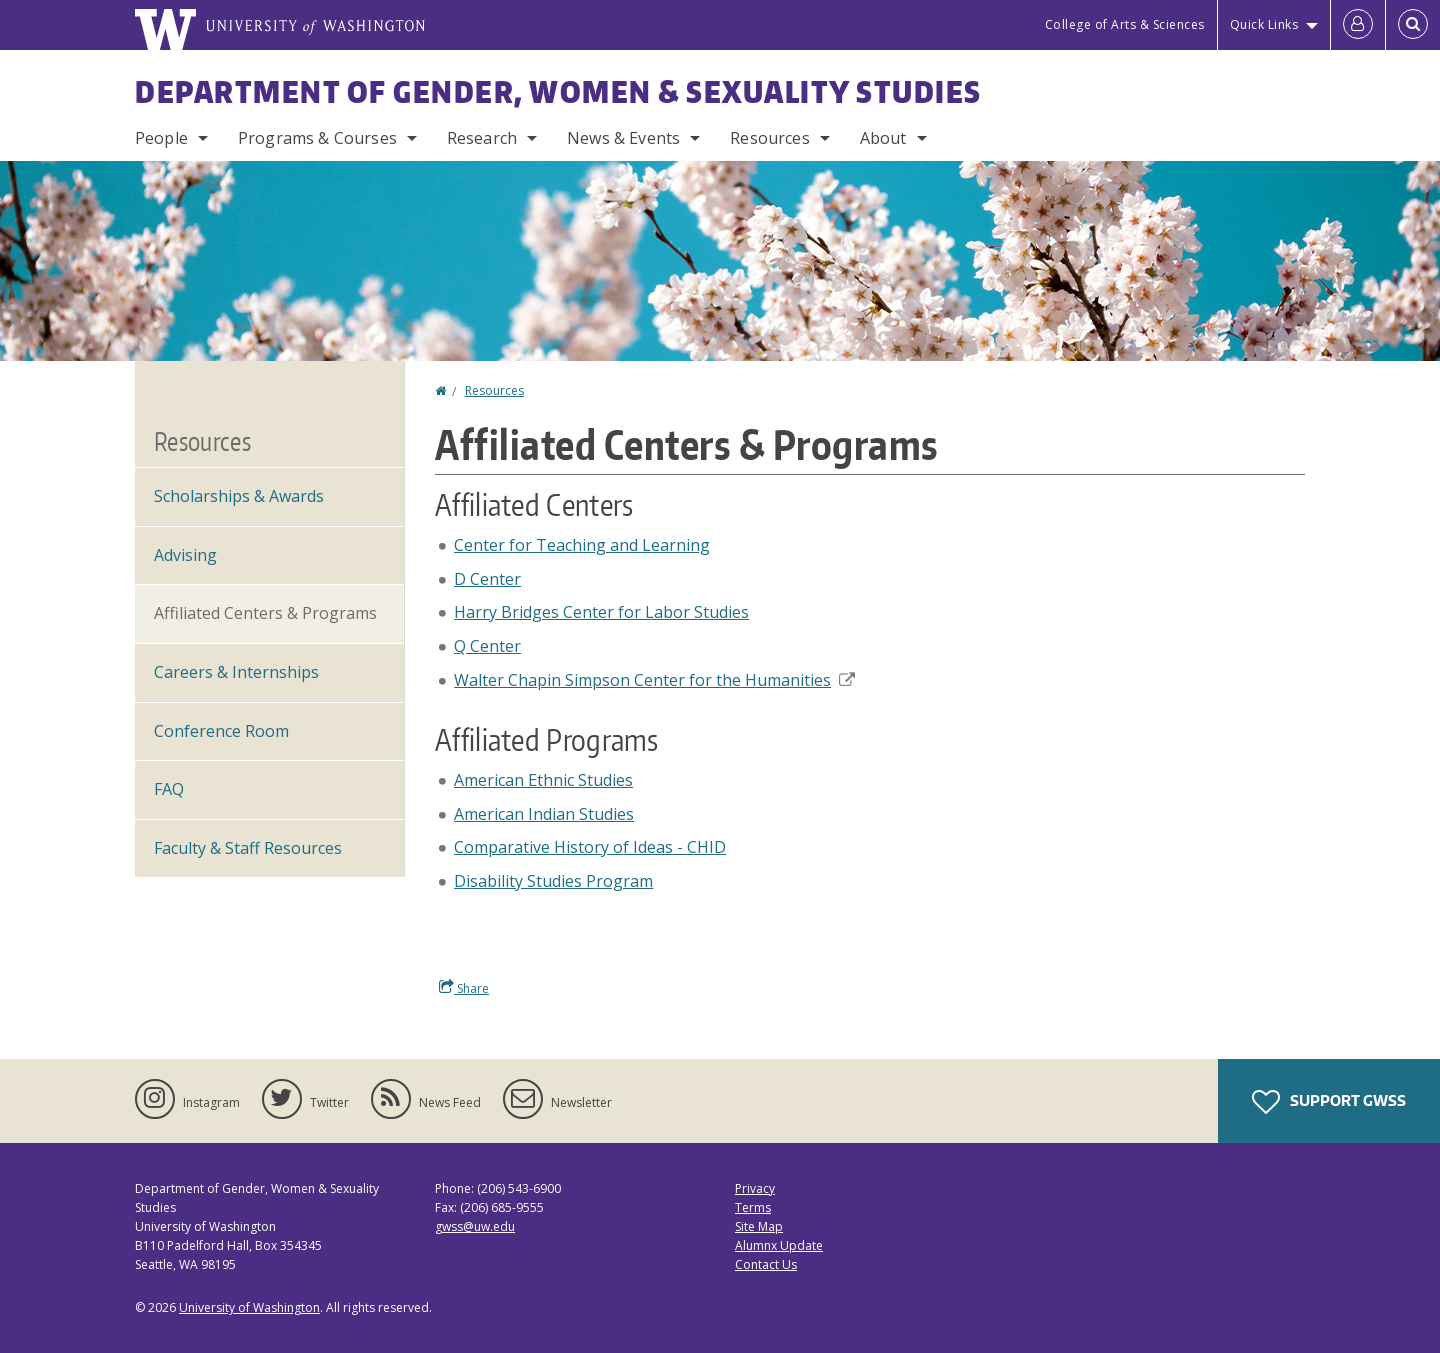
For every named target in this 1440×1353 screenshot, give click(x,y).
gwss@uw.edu (475, 1226)
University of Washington (249, 1307)
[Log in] (1358, 25)
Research (482, 138)
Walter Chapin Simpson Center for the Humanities (654, 680)
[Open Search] (1413, 25)
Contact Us (766, 1264)
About (883, 138)
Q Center (487, 646)
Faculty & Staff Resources (248, 848)
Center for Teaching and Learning (582, 545)
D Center (487, 579)
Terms (753, 1207)
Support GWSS (1329, 1102)
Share (464, 988)
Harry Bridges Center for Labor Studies (601, 612)
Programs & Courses (317, 138)
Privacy (755, 1188)
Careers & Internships (236, 672)
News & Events (623, 138)
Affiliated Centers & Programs (265, 613)
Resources (769, 138)
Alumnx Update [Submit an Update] (779, 1245)
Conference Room (221, 731)
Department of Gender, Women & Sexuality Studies (558, 91)
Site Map (759, 1226)
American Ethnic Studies (543, 780)
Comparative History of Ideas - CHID (590, 847)
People (161, 138)
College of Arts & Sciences (1125, 24)
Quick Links (1264, 24)
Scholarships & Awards (239, 496)
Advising (185, 555)
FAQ (169, 789)
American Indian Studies (544, 814)
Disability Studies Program (553, 881)
